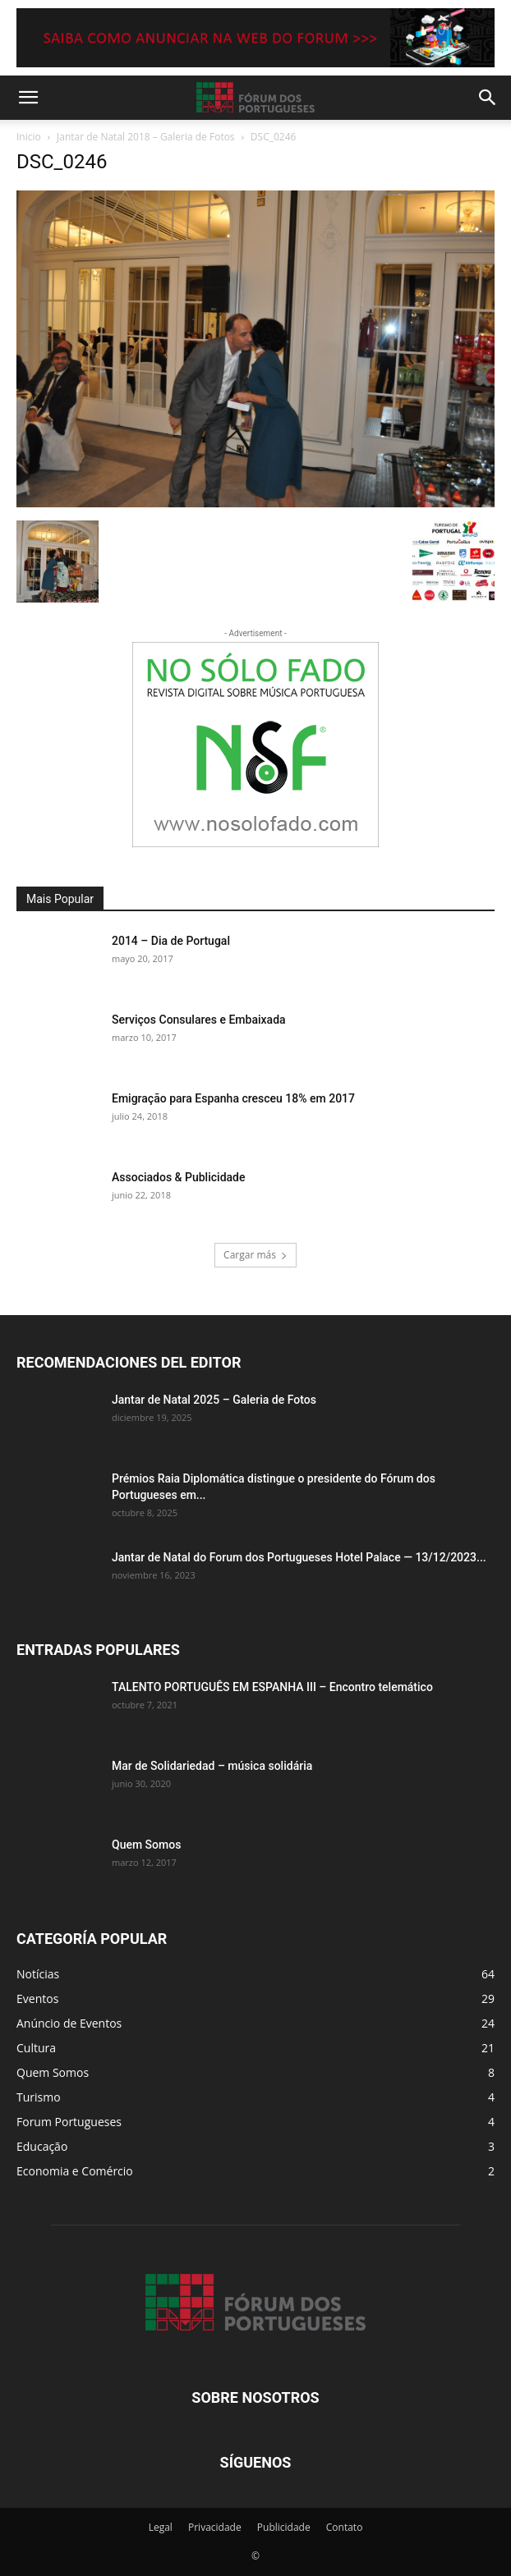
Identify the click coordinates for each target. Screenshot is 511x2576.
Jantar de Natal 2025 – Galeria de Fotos (214, 1399)
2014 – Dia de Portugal (171, 940)
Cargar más (255, 1255)
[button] (28, 98)
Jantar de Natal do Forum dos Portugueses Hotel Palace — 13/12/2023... (299, 1557)
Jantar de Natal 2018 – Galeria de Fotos (146, 137)
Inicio (28, 137)
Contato (344, 2527)
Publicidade (284, 2527)
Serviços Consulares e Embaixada (199, 1019)
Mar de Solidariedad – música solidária (212, 1765)
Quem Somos (146, 1844)
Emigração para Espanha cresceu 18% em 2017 (233, 1098)
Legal (161, 2527)
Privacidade (215, 2527)
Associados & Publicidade (178, 1177)
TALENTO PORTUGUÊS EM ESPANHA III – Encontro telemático (272, 1687)
